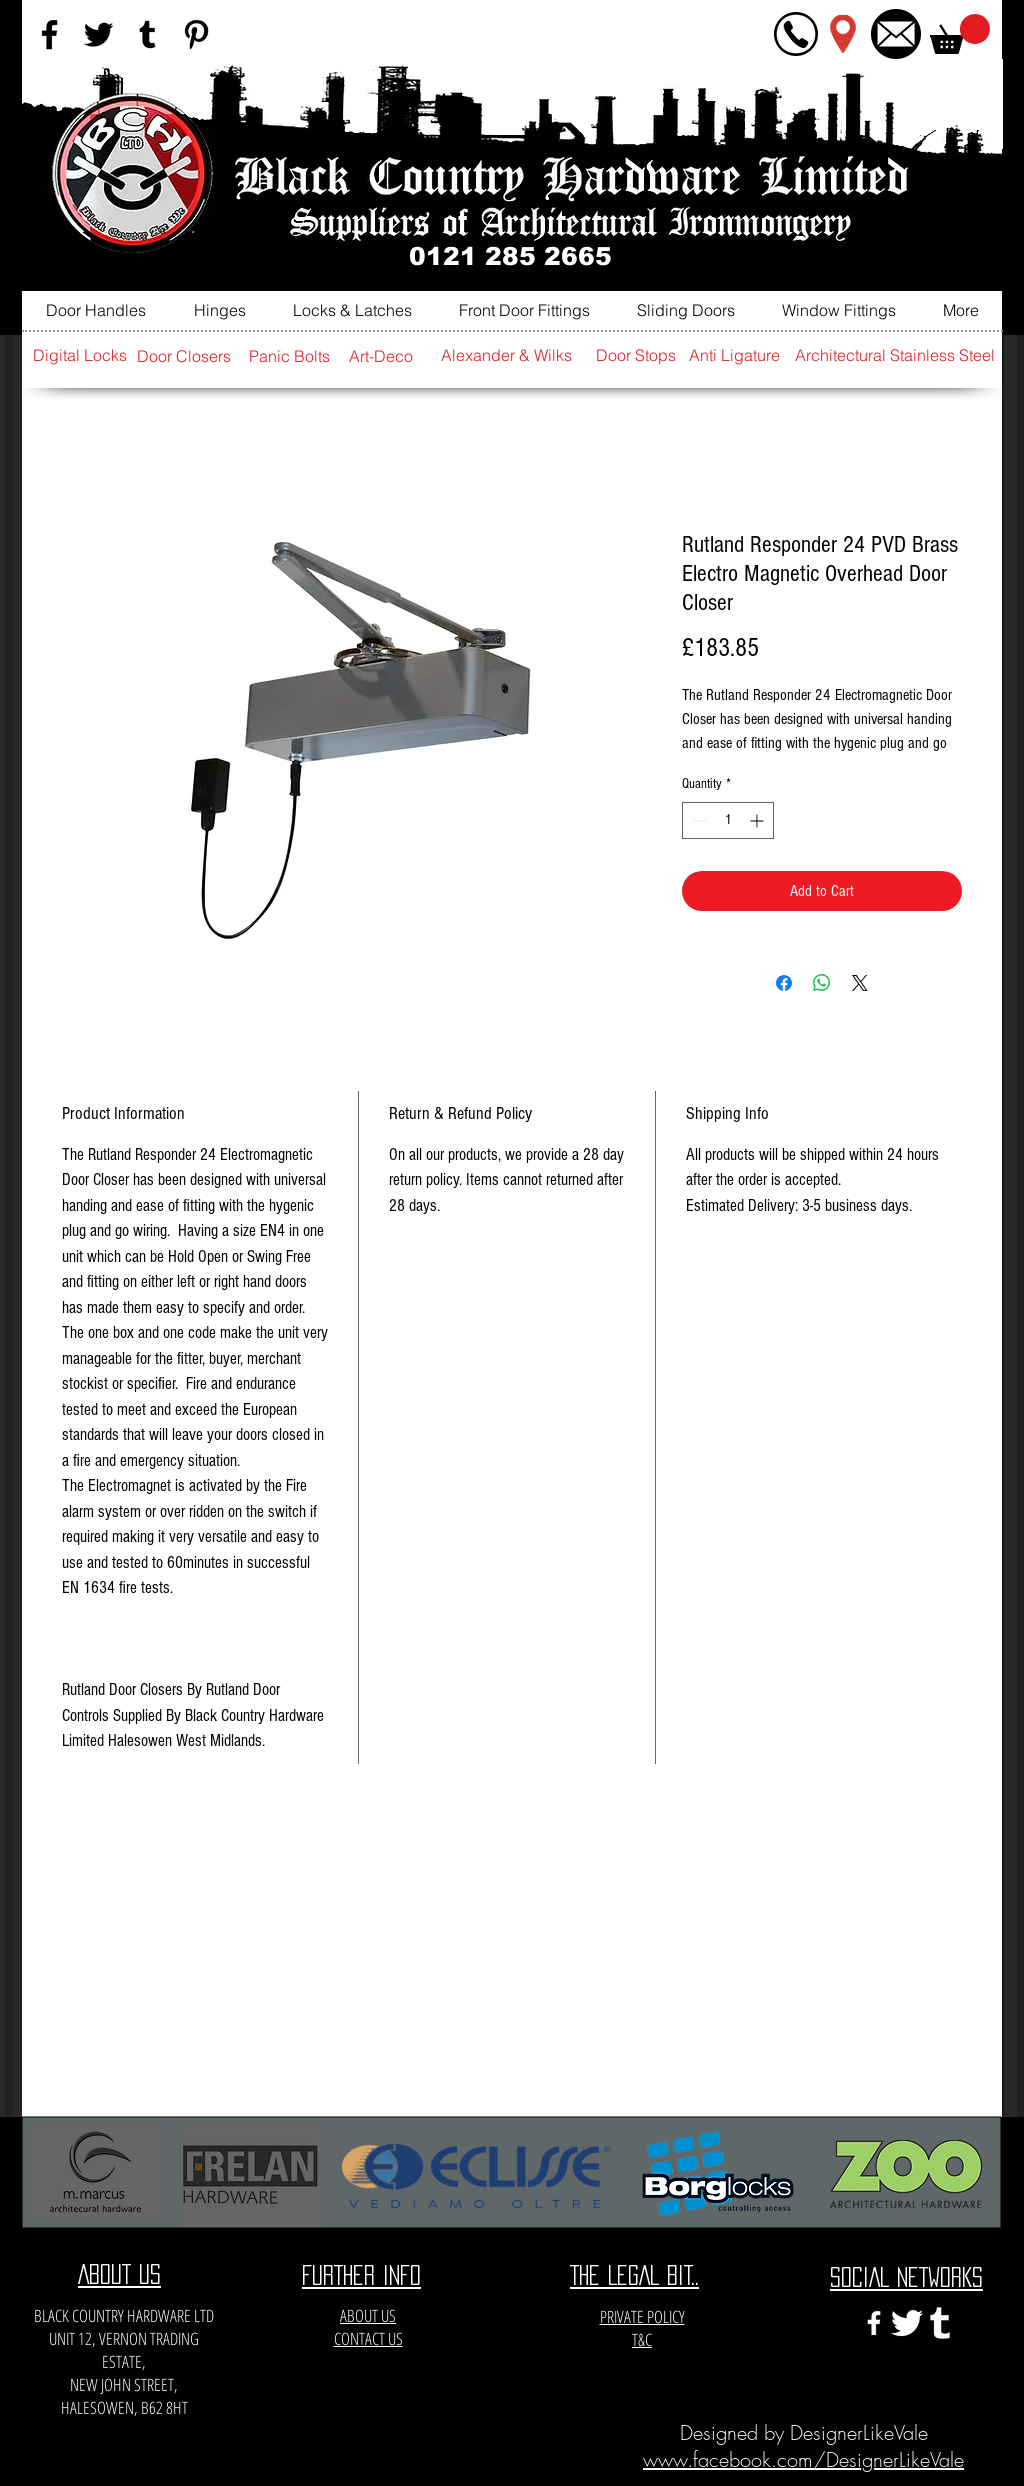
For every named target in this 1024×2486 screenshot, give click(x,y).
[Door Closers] (184, 356)
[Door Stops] (636, 355)
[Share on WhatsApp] (822, 983)
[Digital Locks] (80, 355)
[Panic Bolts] (289, 356)
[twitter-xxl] (907, 2323)
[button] (960, 34)
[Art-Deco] (381, 356)
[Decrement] (697, 820)
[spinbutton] (728, 820)
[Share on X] (860, 983)
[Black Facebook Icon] (49, 34)
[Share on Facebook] (784, 983)
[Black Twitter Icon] (98, 34)
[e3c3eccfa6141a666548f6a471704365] (940, 2323)
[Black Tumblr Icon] (147, 34)
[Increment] (758, 820)
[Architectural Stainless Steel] (894, 355)
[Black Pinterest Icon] (196, 34)
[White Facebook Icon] (874, 2323)
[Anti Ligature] (734, 355)
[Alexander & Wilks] (506, 355)
